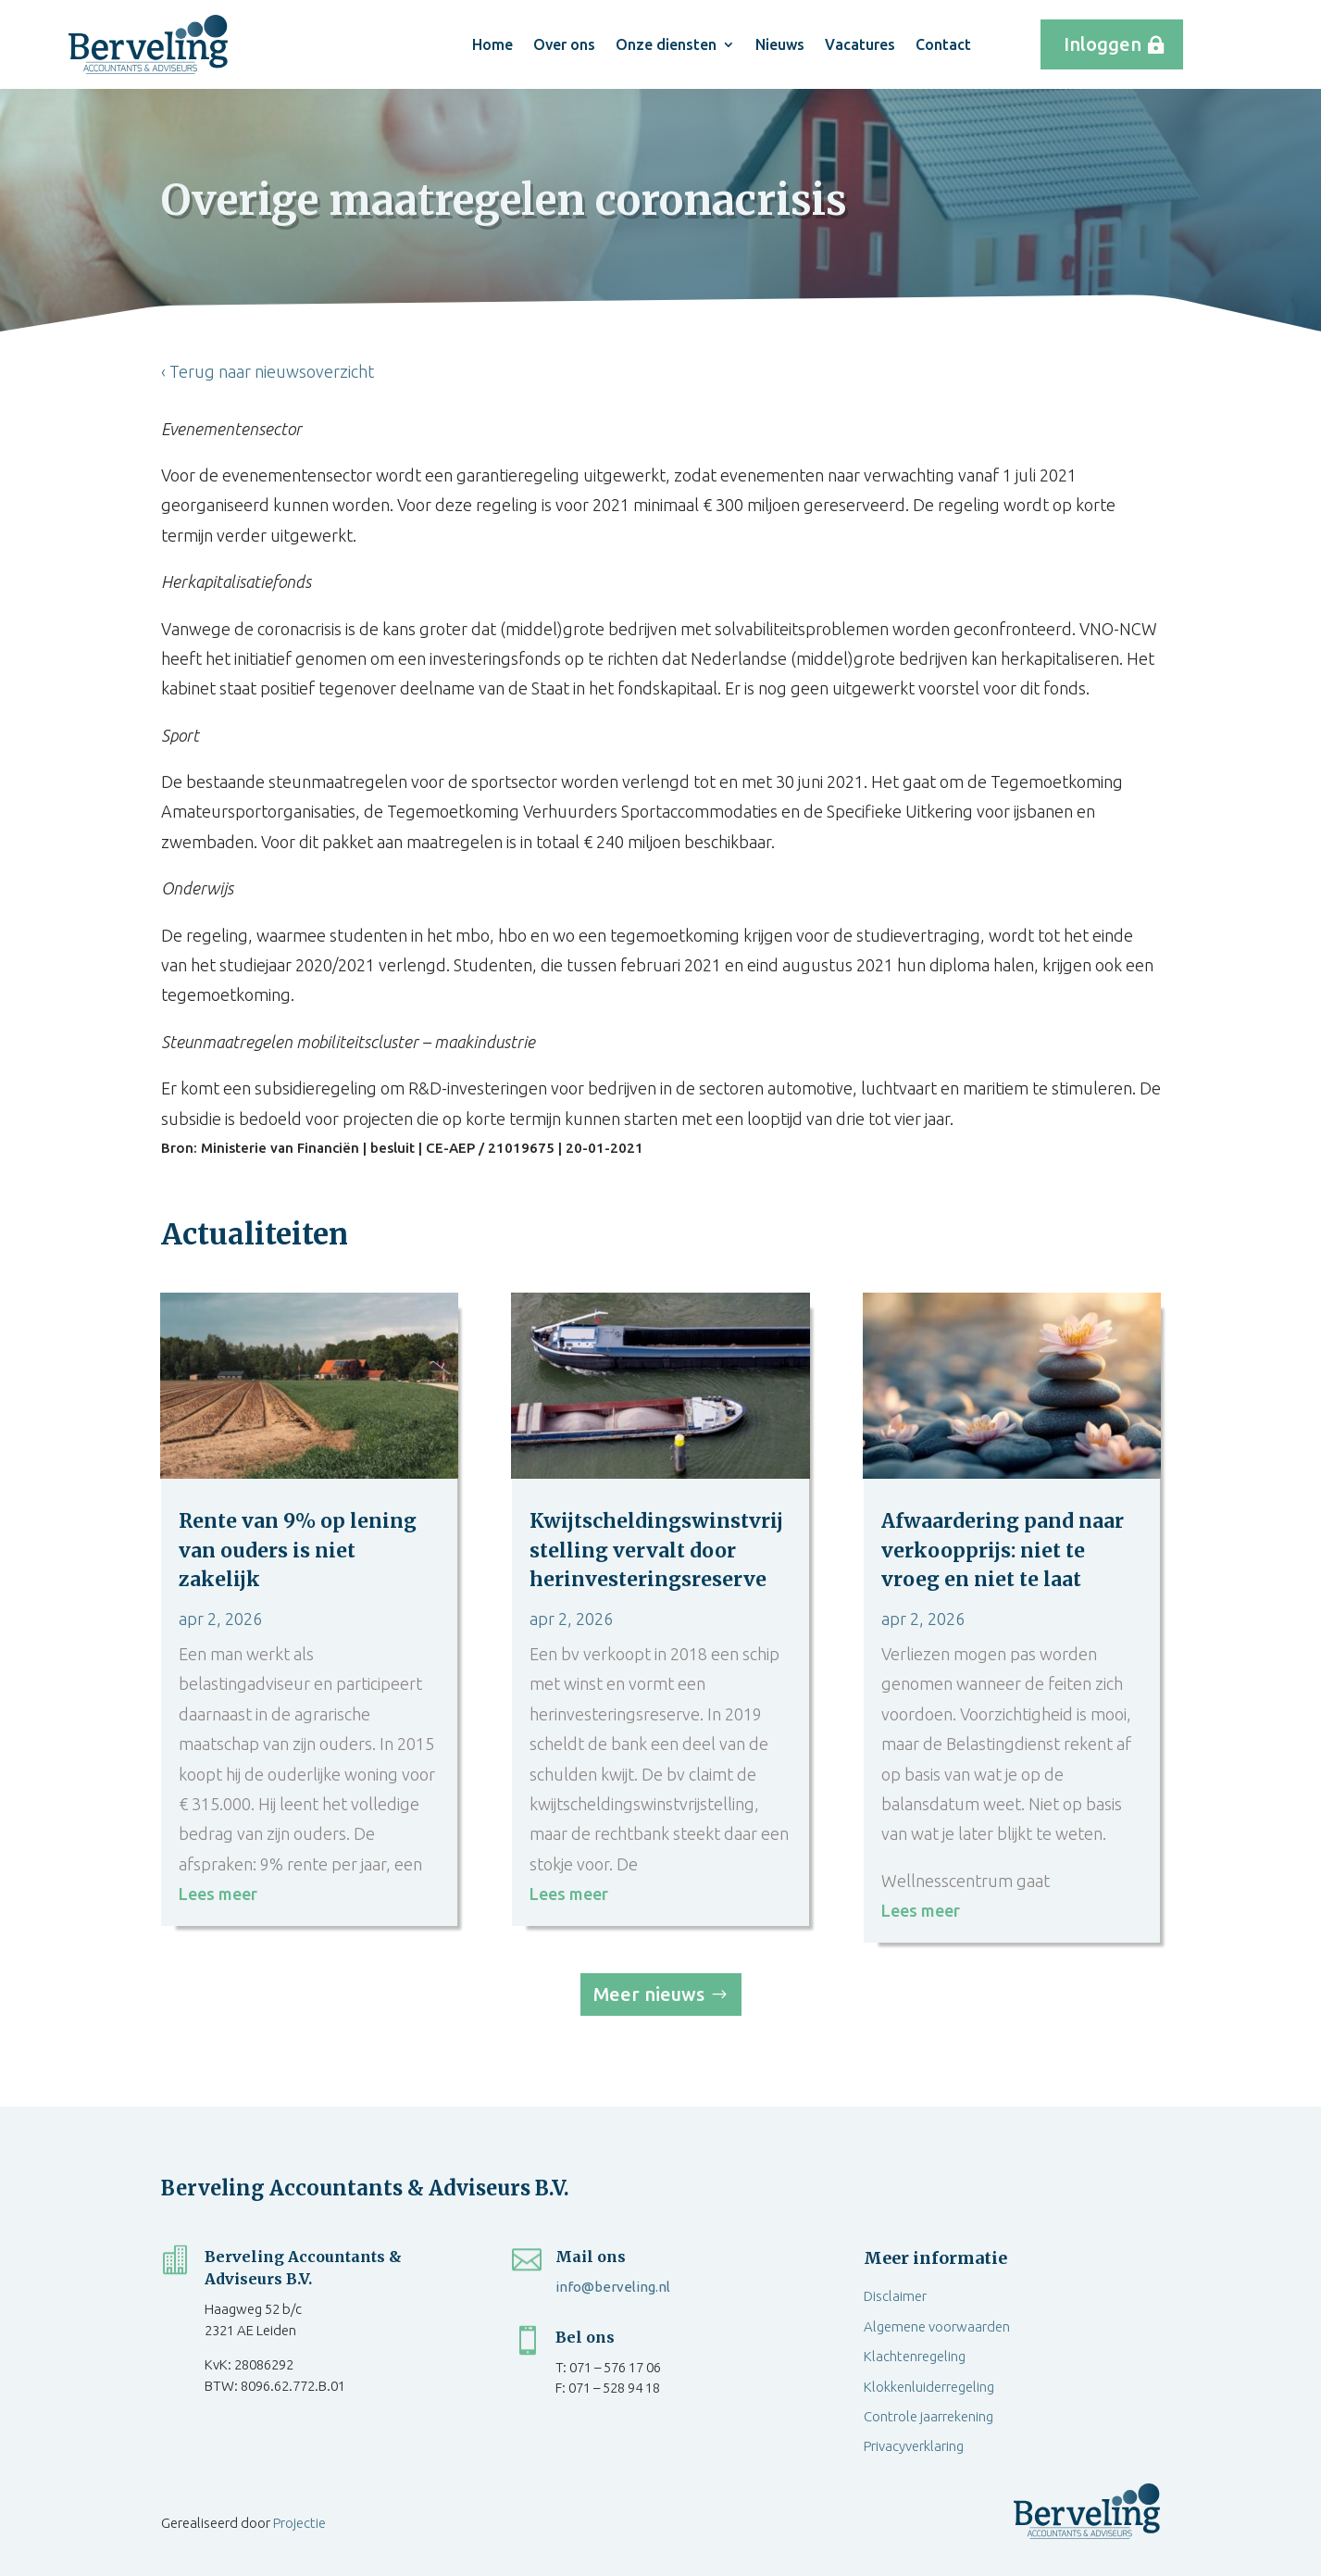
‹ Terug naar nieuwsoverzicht (267, 371)
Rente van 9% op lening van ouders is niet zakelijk (298, 1550)
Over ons (564, 44)
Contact (943, 44)
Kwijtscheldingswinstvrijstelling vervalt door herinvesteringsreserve (656, 1550)
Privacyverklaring (914, 2446)
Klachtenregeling (915, 2356)
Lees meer (218, 1893)
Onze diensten (666, 44)
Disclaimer (895, 2296)
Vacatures (860, 44)
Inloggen (1102, 44)
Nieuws (779, 44)
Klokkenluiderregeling (929, 2387)
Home (492, 44)
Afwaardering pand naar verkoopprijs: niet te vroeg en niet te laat (1002, 1550)
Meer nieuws (648, 1994)
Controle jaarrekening (928, 2416)
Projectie (299, 2523)
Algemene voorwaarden (937, 2326)
